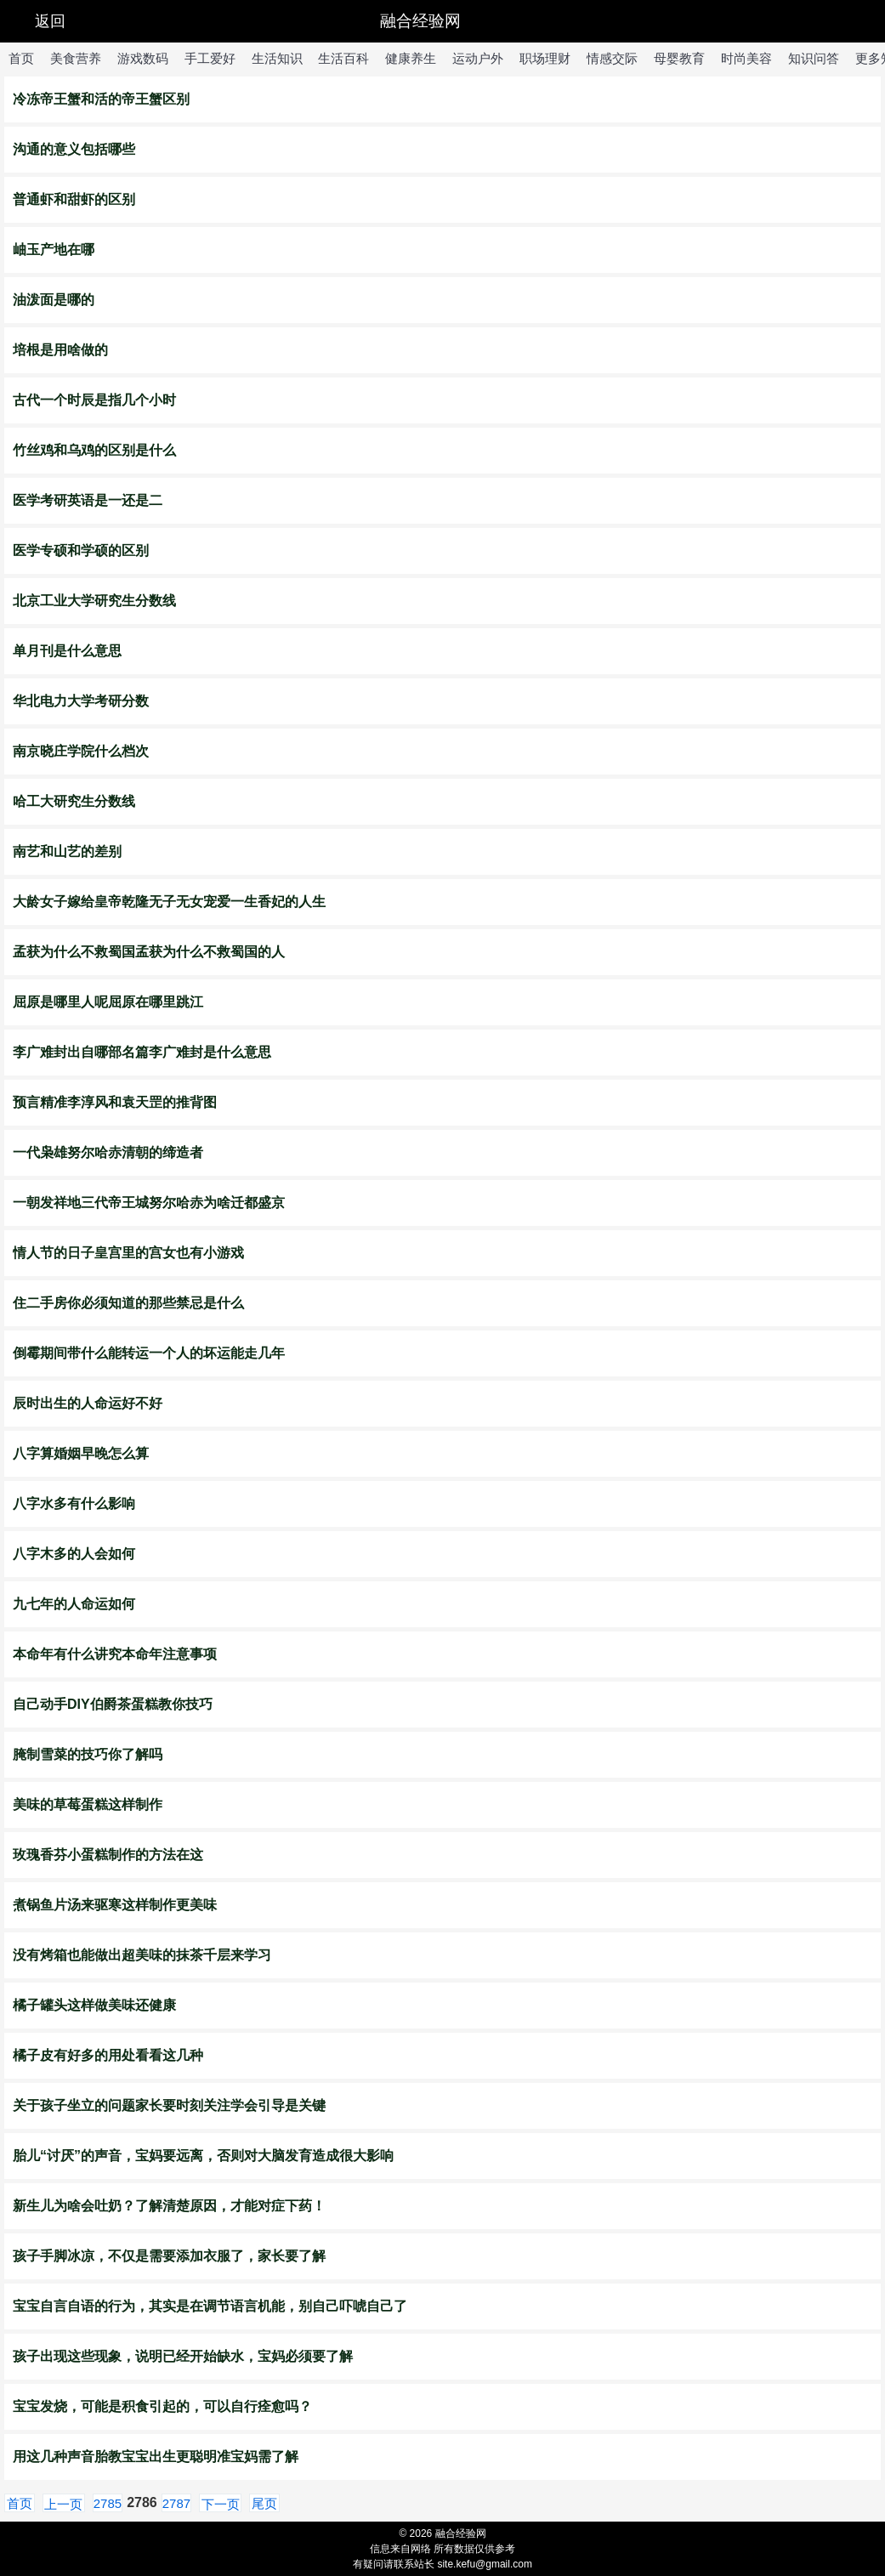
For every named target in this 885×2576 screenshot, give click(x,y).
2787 (176, 2503)
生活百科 (343, 58)
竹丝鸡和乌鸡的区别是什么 (94, 450)
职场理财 (544, 58)
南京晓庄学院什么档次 (81, 751)
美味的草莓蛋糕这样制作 (87, 1804)
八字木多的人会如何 (74, 1553)
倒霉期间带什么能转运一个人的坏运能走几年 (149, 1353)
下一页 (220, 2504)
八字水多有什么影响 (74, 1503)
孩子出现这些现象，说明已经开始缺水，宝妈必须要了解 (183, 2356)
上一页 (63, 2504)
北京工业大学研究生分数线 (94, 600)
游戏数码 (142, 58)
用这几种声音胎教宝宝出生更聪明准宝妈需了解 (155, 2456)
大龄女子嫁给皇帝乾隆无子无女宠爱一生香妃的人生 (169, 901)
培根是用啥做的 (60, 350)
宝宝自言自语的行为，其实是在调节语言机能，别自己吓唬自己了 (210, 2306)
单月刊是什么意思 (67, 651)
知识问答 (813, 58)
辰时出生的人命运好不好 (87, 1403)
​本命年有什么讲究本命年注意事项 (115, 1654)
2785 (108, 2503)
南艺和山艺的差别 (67, 851)
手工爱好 (209, 58)
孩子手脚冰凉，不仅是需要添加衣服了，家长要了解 (169, 2256)
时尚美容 (746, 58)
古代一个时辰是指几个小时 (94, 400)
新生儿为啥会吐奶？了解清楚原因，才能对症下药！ (169, 2206)
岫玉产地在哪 (53, 249)
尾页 (264, 2503)
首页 (21, 58)
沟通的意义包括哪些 (74, 149)
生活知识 (277, 58)
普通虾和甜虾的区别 (74, 199)
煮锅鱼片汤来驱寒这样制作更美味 (115, 1905)
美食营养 (75, 58)
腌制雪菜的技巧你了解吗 (87, 1754)
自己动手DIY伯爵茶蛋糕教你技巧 (113, 1704)
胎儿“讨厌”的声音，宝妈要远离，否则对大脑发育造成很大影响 (203, 2155)
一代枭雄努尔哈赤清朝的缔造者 (108, 1152)
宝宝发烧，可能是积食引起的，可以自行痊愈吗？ (162, 2406)
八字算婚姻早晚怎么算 (81, 1453)
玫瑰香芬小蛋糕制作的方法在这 (108, 1854)
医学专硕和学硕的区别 (81, 550)
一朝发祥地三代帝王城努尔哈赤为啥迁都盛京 (149, 1202)
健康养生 (410, 58)
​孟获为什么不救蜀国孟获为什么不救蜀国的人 (149, 952)
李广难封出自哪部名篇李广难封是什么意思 (142, 1052)
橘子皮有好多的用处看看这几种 (108, 2055)
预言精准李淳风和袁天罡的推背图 (115, 1102)
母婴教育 (679, 58)
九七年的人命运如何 (74, 1604)
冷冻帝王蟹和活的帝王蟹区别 (101, 99)
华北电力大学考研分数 (81, 701)
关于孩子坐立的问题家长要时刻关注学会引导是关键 (169, 2105)
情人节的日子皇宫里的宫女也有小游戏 (128, 1252)
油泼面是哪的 (53, 299)
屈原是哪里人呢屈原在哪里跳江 (108, 1002)
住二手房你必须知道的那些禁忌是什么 (128, 1303)
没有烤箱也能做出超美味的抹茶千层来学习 (142, 1955)
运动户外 (477, 58)
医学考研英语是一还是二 (87, 500)
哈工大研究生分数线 (74, 801)
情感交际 (612, 58)
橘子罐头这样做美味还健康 (94, 2005)
